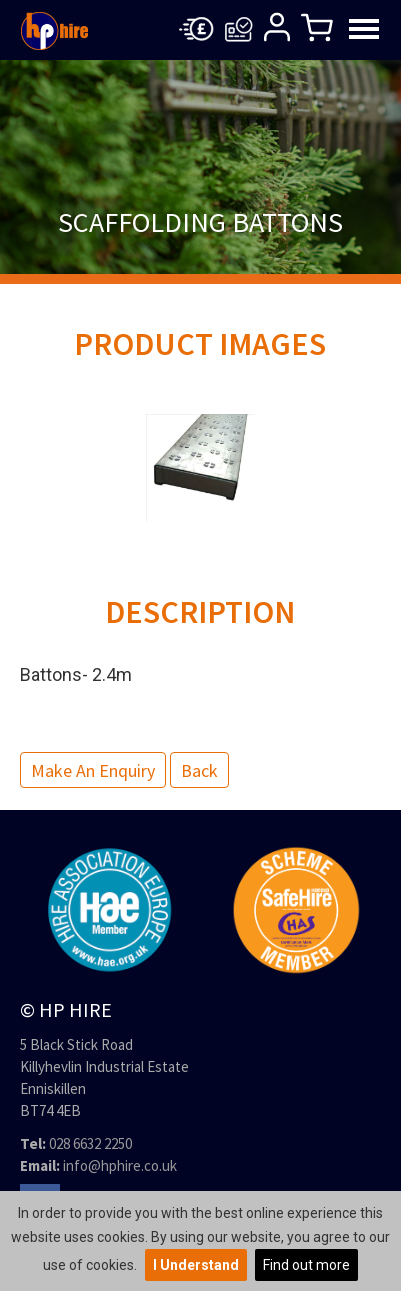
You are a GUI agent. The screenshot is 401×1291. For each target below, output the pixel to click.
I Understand (196, 1265)
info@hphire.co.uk (120, 1165)
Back (199, 770)
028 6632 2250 (90, 1143)
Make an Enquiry (93, 770)
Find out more (306, 1265)
